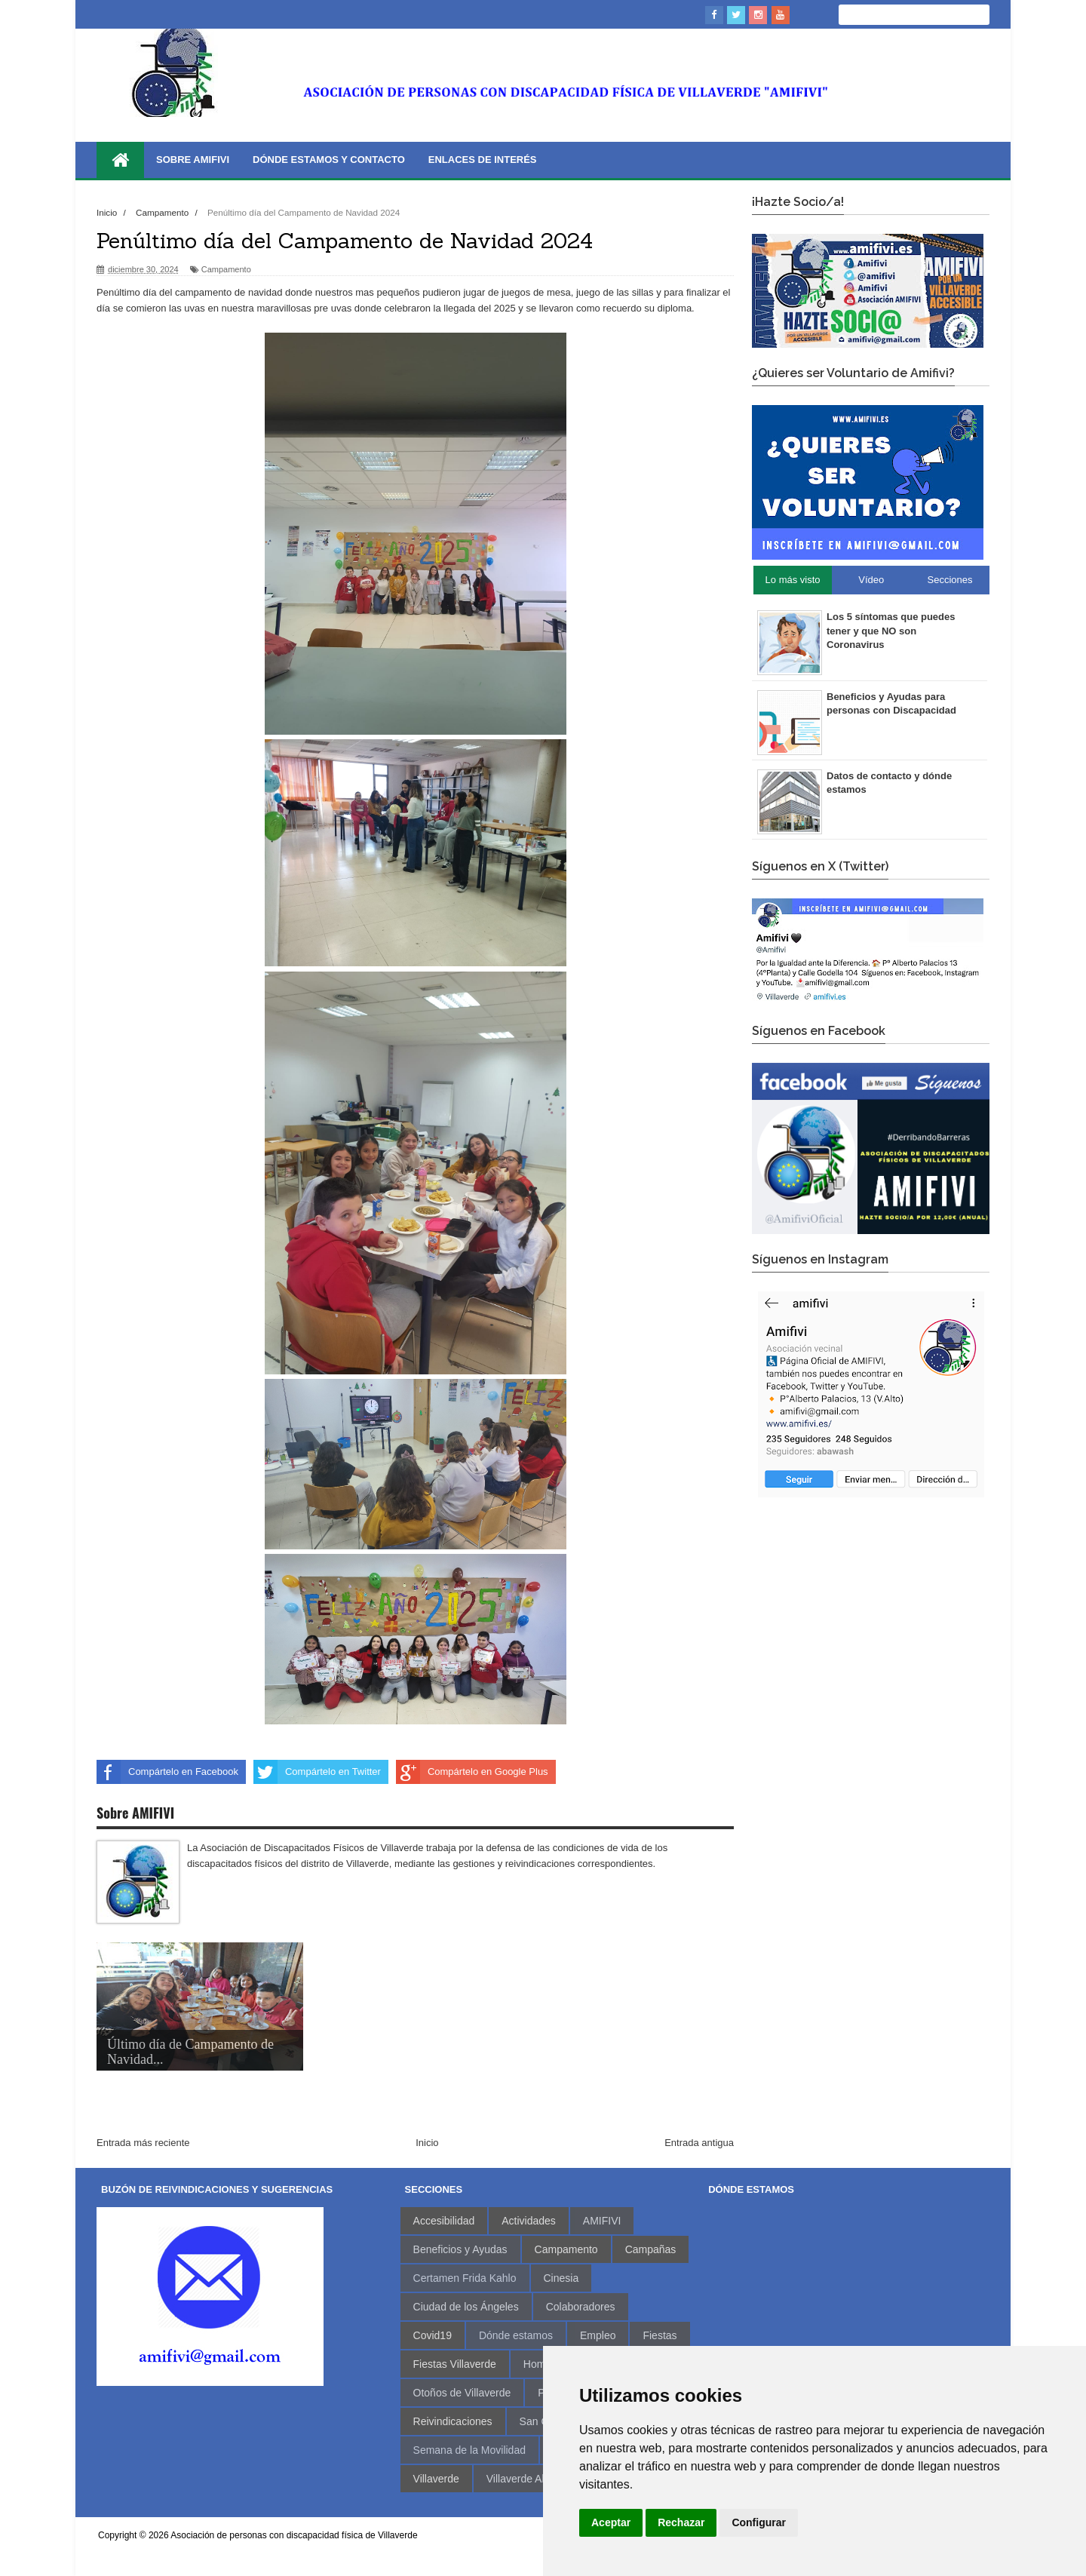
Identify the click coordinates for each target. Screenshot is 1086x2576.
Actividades (529, 2221)
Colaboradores (580, 2307)
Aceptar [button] (610, 2522)
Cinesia (561, 2278)
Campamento (226, 269)
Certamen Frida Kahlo (465, 2278)
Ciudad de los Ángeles (466, 2307)
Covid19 (432, 2335)
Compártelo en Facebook (167, 1772)
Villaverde (436, 2479)
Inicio (427, 2142)
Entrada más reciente (143, 2142)
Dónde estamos (516, 2335)
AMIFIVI (602, 2221)
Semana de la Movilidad (469, 2450)
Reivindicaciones (452, 2421)
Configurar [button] (759, 2522)
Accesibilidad (444, 2221)
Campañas (650, 2249)
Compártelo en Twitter (317, 1772)
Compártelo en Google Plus (472, 1772)
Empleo (597, 2335)
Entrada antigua (699, 2142)
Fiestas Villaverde (454, 2364)
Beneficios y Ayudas (460, 2249)
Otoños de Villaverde (462, 2393)
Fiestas (659, 2335)
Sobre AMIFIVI (192, 159)
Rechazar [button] (681, 2522)
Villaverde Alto (519, 2479)
